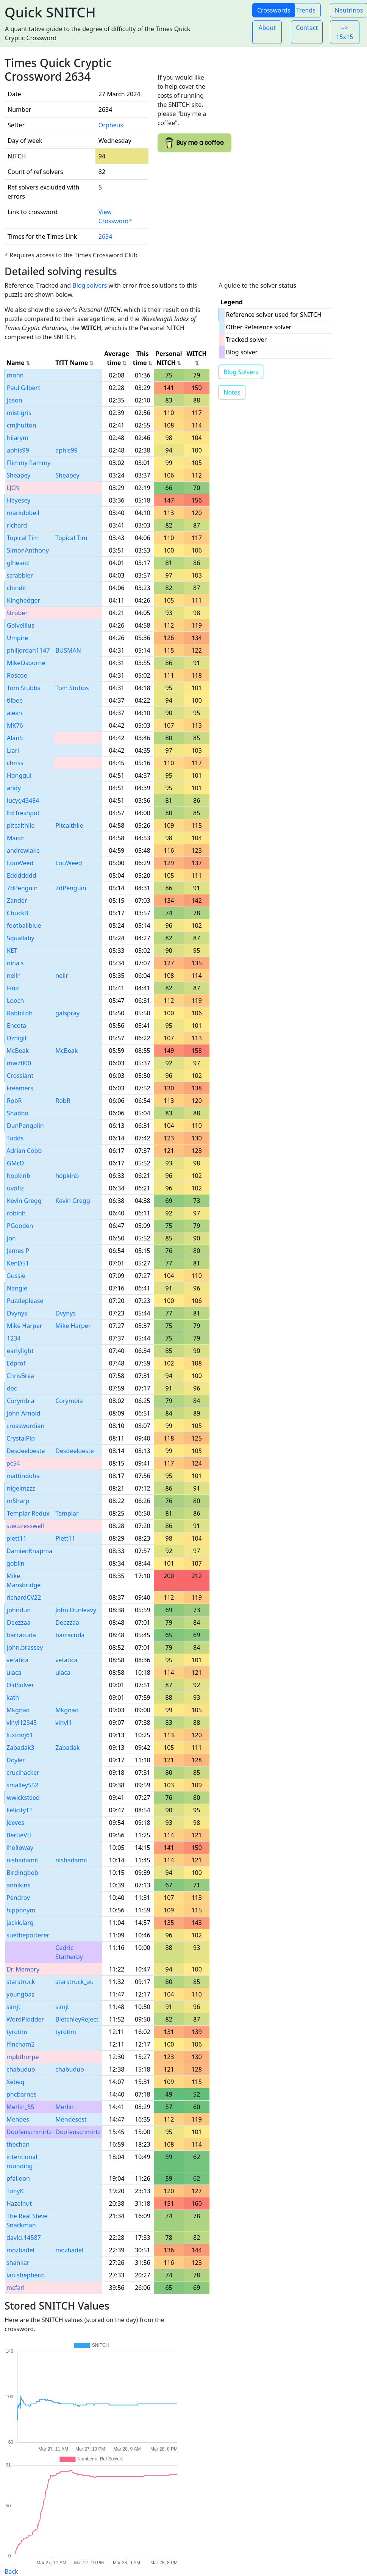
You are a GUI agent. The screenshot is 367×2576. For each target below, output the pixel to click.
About (266, 27)
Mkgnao (18, 1710)
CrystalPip (20, 1438)
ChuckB (17, 913)
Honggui (19, 775)
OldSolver (20, 1685)
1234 (14, 1338)
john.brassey (25, 1647)
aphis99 (18, 450)
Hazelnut (19, 2203)
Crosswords (273, 10)
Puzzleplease (25, 1301)
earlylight (20, 1351)
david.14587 (23, 2237)
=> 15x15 (344, 32)
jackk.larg (20, 1922)
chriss (15, 763)
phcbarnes (21, 2094)
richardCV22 (23, 1597)
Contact (307, 27)
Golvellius (20, 625)
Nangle (17, 1288)
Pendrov (18, 1897)
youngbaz (20, 1994)
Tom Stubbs (23, 688)
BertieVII (18, 1835)
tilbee (15, 700)
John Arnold (23, 1413)
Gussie (15, 1276)
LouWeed (20, 863)
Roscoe (17, 675)
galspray (67, 1013)
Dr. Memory (22, 1969)
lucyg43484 (23, 800)
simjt (13, 2007)
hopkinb (18, 1175)
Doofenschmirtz (29, 2132)
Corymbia (20, 1401)
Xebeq (15, 2082)
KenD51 (18, 1263)
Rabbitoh (20, 1013)
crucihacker (22, 1772)
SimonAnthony (28, 550)
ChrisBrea (20, 1376)
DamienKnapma (29, 1551)
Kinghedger (23, 600)
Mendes (17, 2119)
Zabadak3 (20, 1747)
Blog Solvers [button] (240, 372)
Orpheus (110, 125)
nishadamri (22, 1860)
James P (18, 1251)
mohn (15, 375)
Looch (15, 1000)
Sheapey (18, 475)
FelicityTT (19, 1810)
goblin (15, 1563)
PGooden (20, 1225)
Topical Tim (23, 538)
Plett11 (65, 1538)
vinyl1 (63, 1722)
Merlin (64, 2107)
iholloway (19, 1847)
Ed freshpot (23, 813)
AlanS (15, 738)
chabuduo (20, 2069)
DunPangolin (25, 1125)
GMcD (15, 1163)
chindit (16, 588)
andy (14, 788)
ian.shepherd (25, 2275)
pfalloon (18, 2178)
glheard (18, 563)
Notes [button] (231, 392)
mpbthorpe (22, 2057)
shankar (18, 2262)
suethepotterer (27, 1935)
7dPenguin (22, 888)
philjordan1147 (28, 650)
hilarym (17, 438)
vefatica (17, 1660)
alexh (14, 713)
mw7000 (19, 1063)
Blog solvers (89, 285)
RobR (14, 1100)
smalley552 (22, 1785)
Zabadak (67, 1747)
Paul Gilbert (23, 388)
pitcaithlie (20, 825)
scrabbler (19, 575)
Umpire (17, 638)
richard (17, 525)
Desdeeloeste (25, 1451)
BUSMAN (68, 650)
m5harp (18, 1501)
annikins (18, 1885)
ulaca (14, 1672)
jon (11, 1238)
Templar (66, 1513)
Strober (17, 613)
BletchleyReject (76, 2019)
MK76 (15, 725)
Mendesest (70, 2119)
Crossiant (20, 1075)
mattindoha (23, 1476)
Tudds (14, 1138)
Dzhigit (17, 1038)
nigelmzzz (21, 1488)
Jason (14, 400)
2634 (105, 236)
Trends (305, 10)
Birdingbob (22, 1872)
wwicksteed (23, 1797)
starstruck (20, 1982)
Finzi (13, 988)
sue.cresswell (25, 1526)
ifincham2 (20, 2044)
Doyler (15, 1760)
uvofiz (15, 1188)
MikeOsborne (26, 663)
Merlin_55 (20, 2107)
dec (12, 1388)
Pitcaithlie (69, 825)
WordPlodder (25, 2019)
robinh (16, 1213)
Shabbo (17, 1113)
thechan (18, 2144)
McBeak (17, 1050)
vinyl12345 (21, 1722)
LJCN (13, 488)
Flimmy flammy (29, 463)
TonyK (14, 2191)
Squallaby (20, 938)
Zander (17, 900)
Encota (16, 1025)
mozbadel (20, 2250)
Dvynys (17, 1313)
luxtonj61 (19, 1735)
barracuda (21, 1635)
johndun (19, 1610)
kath (12, 1697)
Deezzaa (19, 1622)
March (16, 838)
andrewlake (23, 850)
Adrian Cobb (24, 1150)
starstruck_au (74, 1982)
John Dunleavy (75, 1610)
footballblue (24, 925)
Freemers (19, 1088)
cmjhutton (21, 425)
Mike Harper (24, 1326)
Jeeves (15, 1822)
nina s (15, 963)
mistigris (19, 413)
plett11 (16, 1538)
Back (11, 2571)
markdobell (23, 513)
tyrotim (16, 2032)
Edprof (15, 1363)
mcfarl (15, 2287)
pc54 (13, 1463)
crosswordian (25, 1426)
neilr (13, 975)
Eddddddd (21, 875)
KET (12, 950)
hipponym (20, 1910)
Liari (13, 750)
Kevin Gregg (24, 1200)
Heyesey (18, 500)
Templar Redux (28, 1513)
